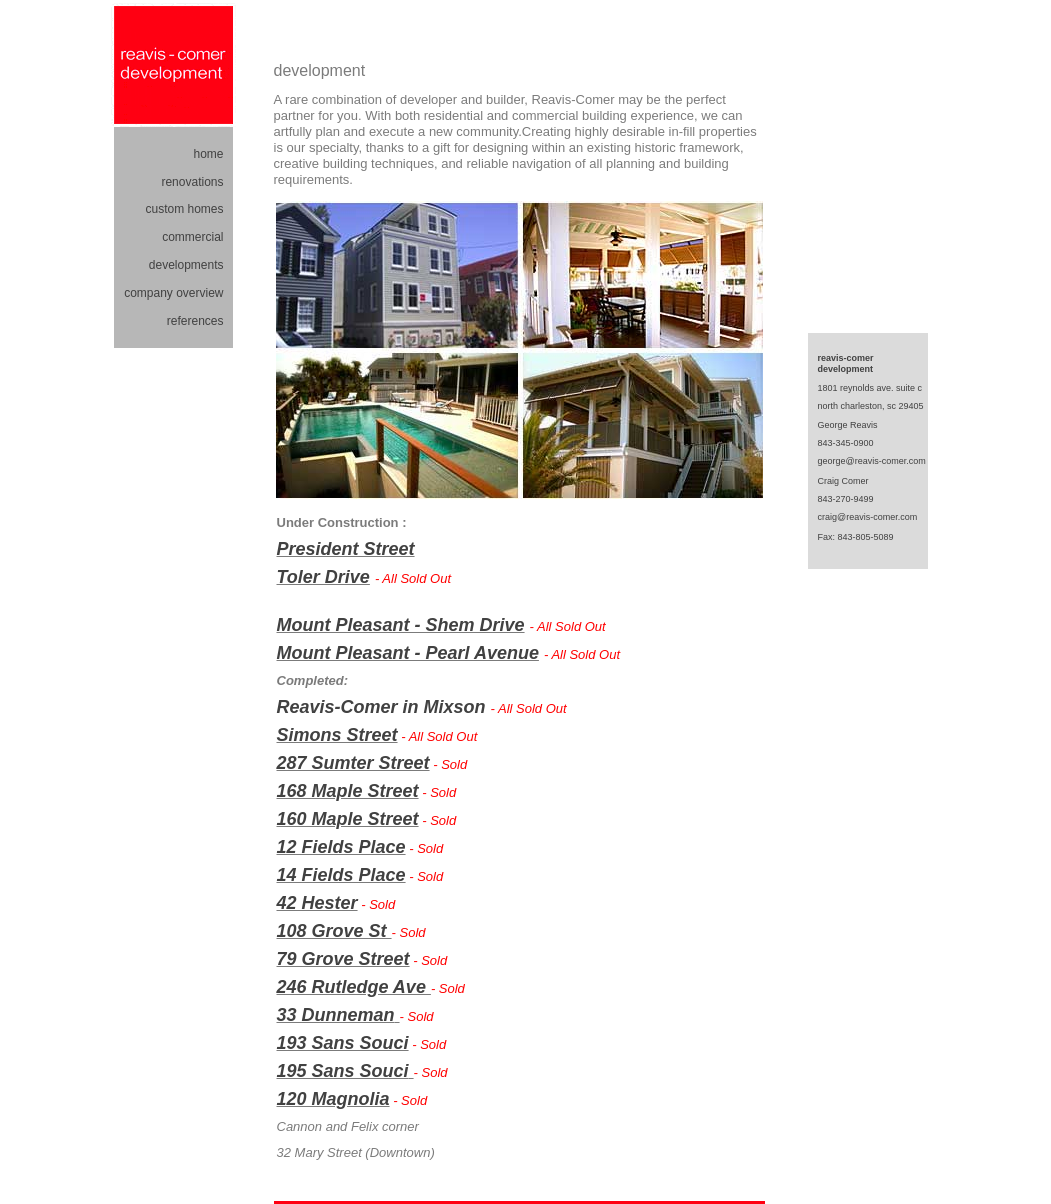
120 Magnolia (333, 1099)
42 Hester (317, 903)
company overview (173, 293)
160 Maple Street (348, 819)
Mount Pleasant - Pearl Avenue (408, 653)
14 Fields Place (341, 875)
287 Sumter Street (353, 763)
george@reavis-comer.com (872, 461)
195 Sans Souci (343, 1071)
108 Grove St (334, 931)
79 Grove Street (343, 959)
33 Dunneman (336, 1015)
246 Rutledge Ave (354, 987)
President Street (346, 549)
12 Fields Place (341, 847)
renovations (192, 182)
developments (186, 265)
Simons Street (337, 735)
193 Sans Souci (343, 1043)
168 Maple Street (348, 791)
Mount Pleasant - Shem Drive (401, 625)
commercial (192, 237)
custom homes (184, 209)
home (208, 154)
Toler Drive (323, 577)
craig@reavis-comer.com (868, 517)
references (195, 321)
